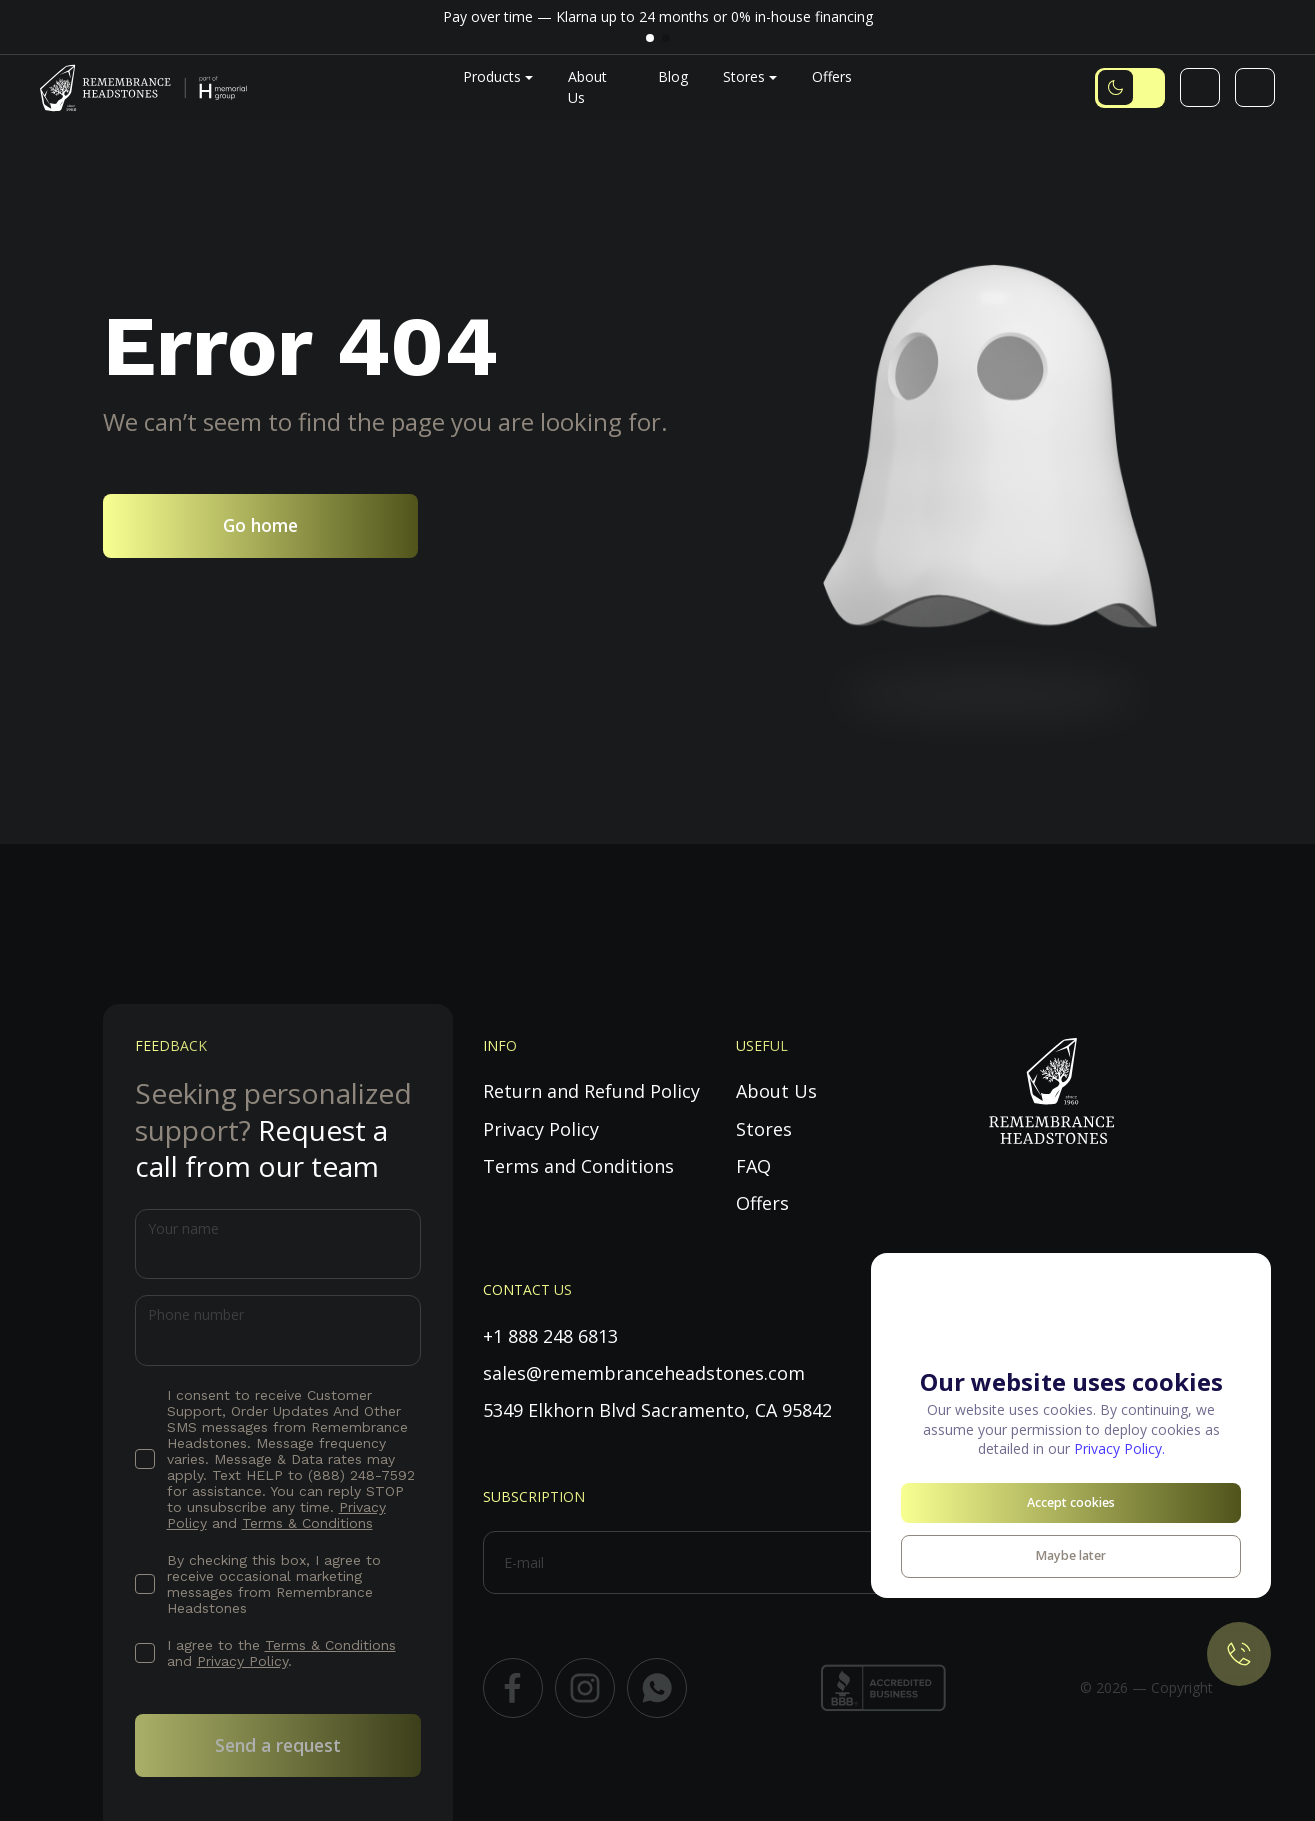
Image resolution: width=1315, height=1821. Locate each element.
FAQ (753, 1166)
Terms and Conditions (578, 1166)
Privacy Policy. (1119, 1448)
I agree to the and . (281, 1653)
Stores (744, 76)
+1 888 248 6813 (550, 1336)
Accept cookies (1071, 1502)
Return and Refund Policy (591, 1091)
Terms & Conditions (307, 1523)
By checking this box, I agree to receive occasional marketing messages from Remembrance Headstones (274, 1584)
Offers (832, 76)
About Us (776, 1091)
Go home (260, 525)
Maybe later (1071, 1555)
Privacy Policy (242, 1661)
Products (492, 76)
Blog (673, 76)
